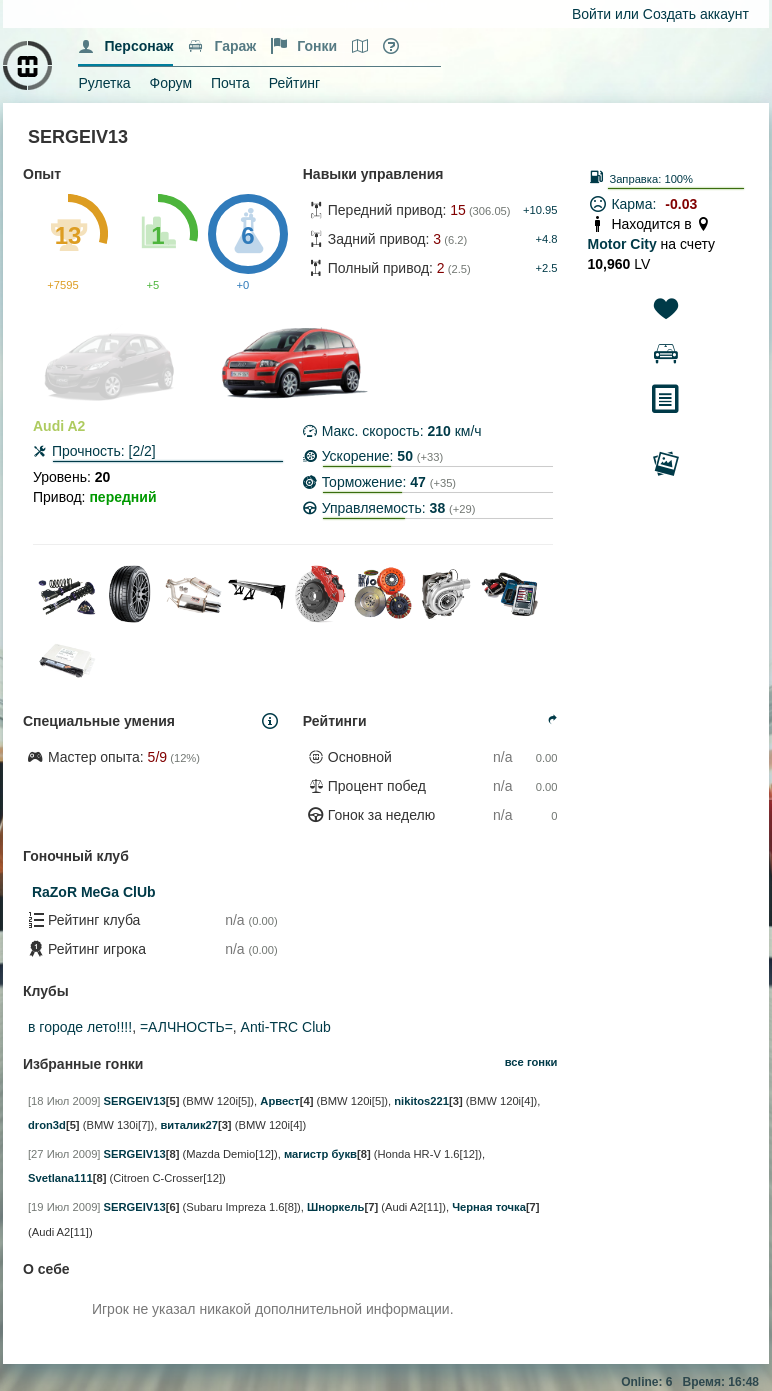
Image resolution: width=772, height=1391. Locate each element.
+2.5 (546, 268)
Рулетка (104, 83)
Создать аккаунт (696, 14)
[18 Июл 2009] (64, 1101)
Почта (230, 83)
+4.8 (546, 239)
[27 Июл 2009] (64, 1154)
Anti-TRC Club (286, 1027)
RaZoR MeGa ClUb (94, 892)
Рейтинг (294, 83)
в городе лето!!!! (80, 1027)
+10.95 (540, 210)
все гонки (531, 1062)
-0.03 (681, 204)
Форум (171, 83)
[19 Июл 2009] (64, 1207)
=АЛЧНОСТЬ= (186, 1027)
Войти (591, 14)
